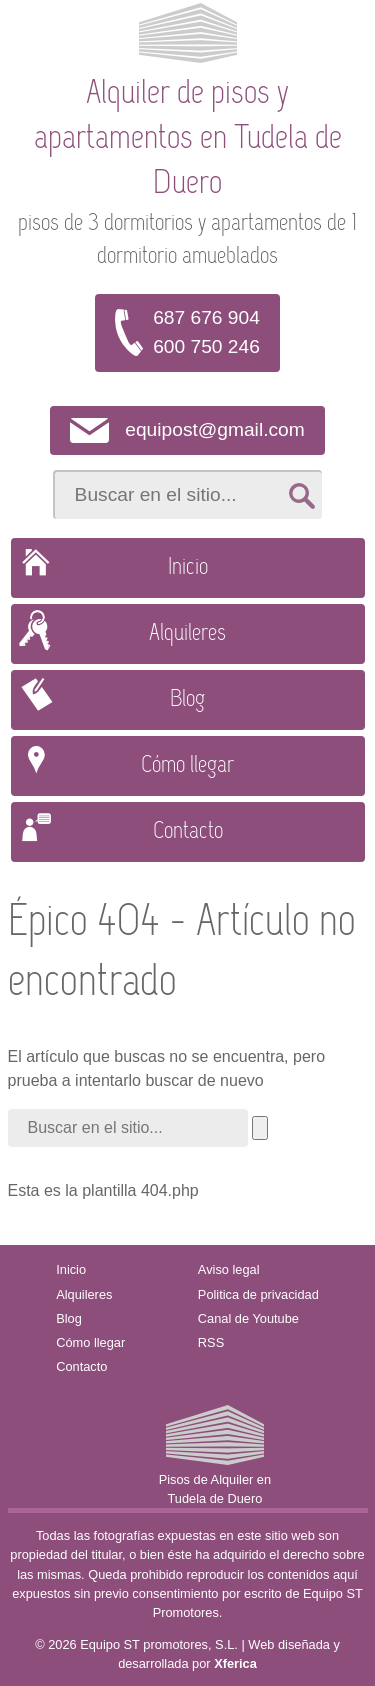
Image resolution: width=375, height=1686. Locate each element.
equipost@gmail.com (214, 429)
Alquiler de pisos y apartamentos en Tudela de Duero (188, 139)
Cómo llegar (187, 766)
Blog (187, 700)
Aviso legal (229, 1269)
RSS (211, 1342)
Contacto (188, 832)
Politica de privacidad (258, 1294)
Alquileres (187, 634)
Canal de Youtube (248, 1318)
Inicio (188, 568)
